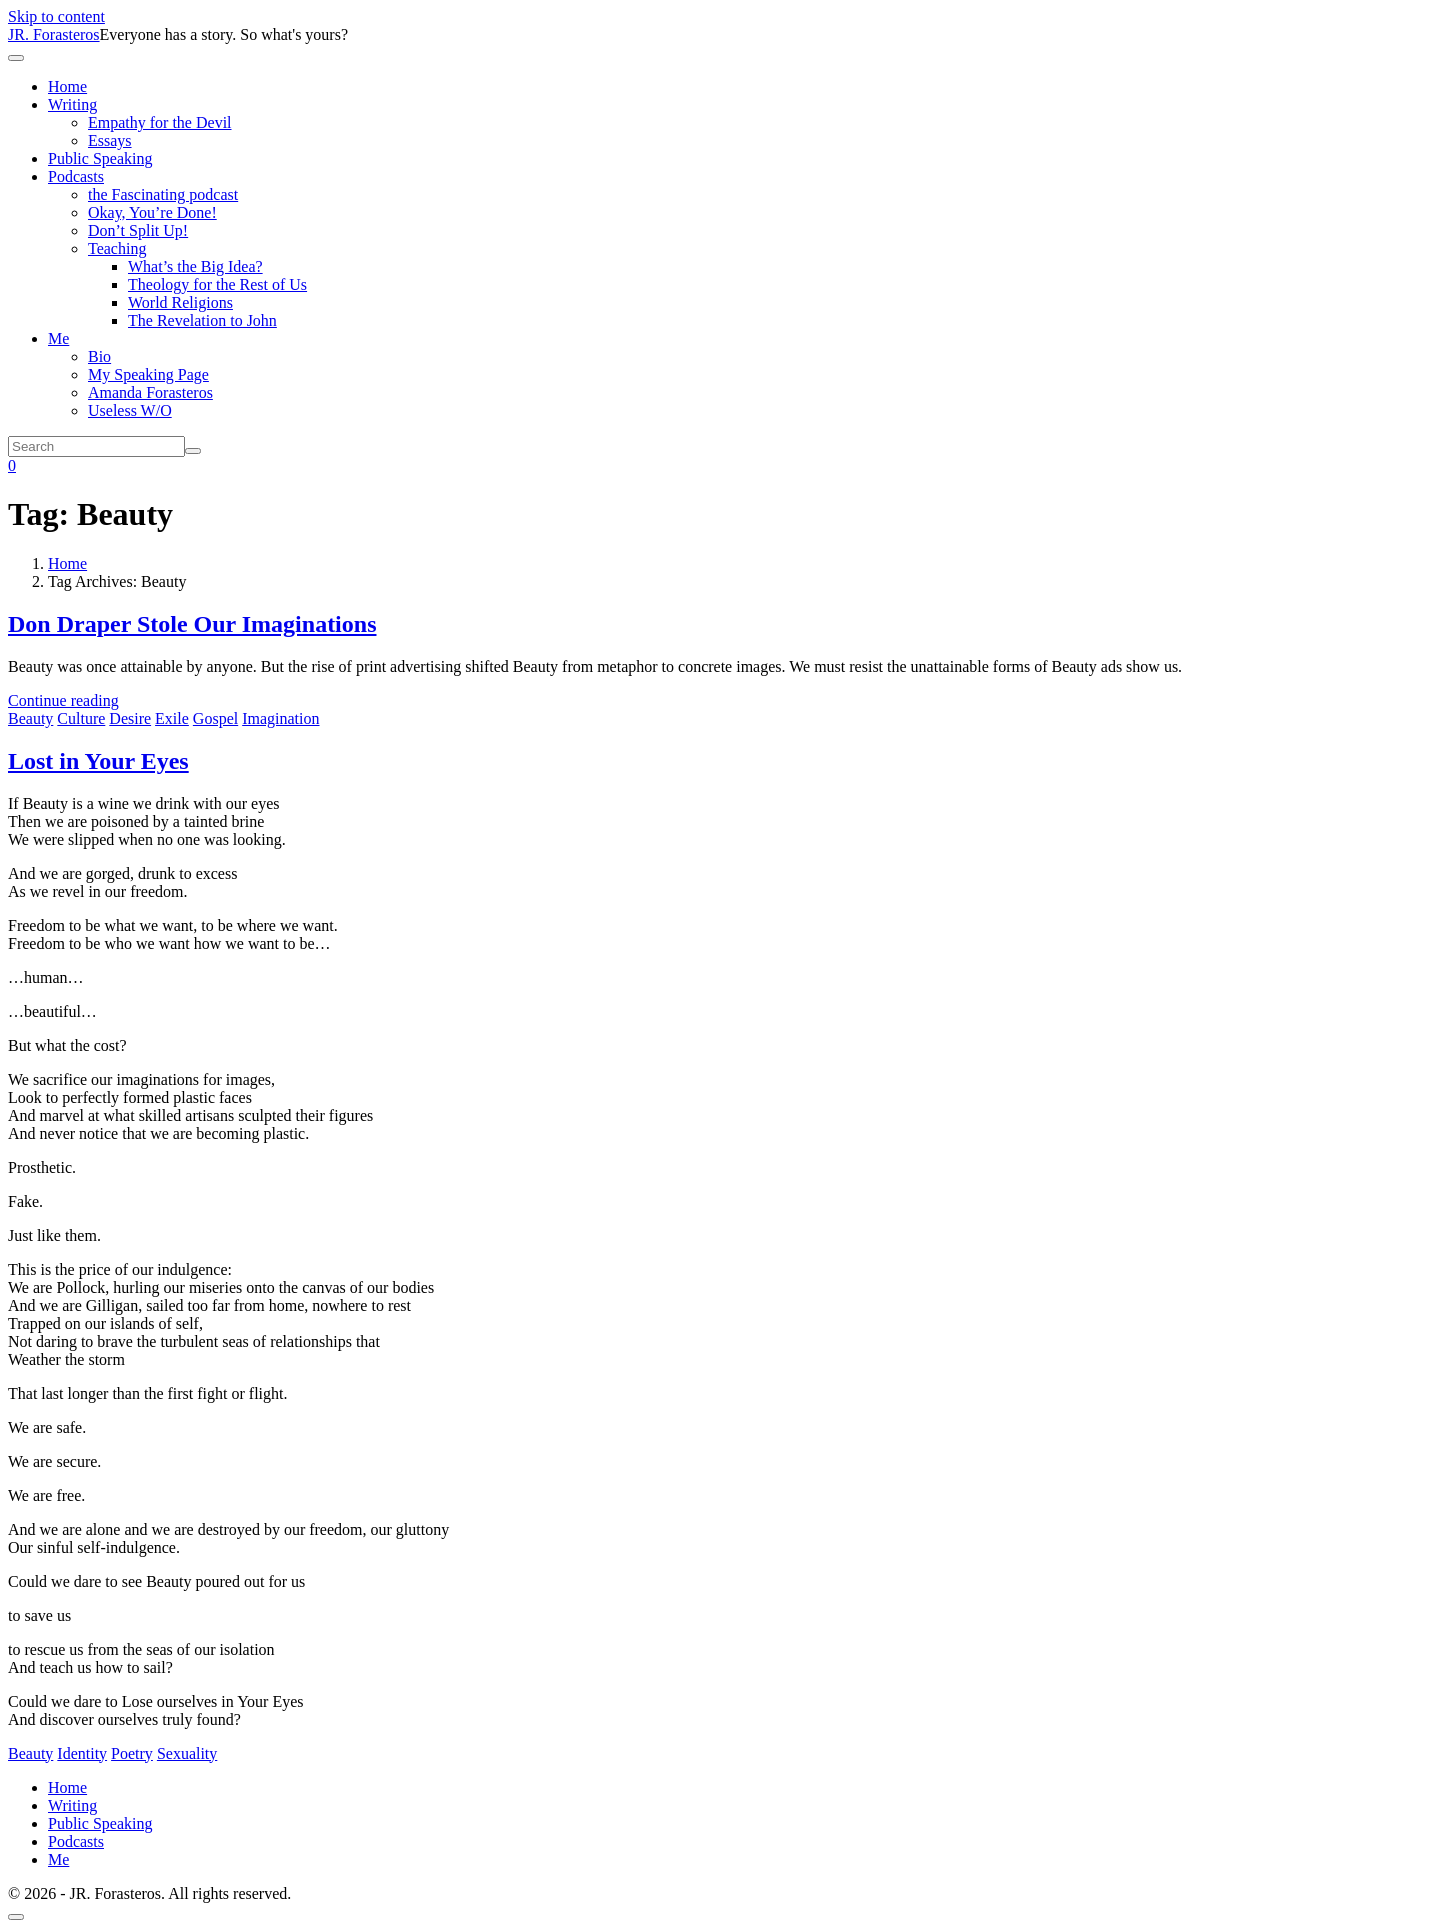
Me (58, 338)
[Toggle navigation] (16, 58)
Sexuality (187, 1753)
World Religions (180, 302)
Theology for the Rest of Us (217, 284)
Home (67, 86)
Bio (99, 356)
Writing (72, 104)
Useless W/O (130, 410)
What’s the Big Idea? (195, 266)
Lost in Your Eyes (98, 761)
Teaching (117, 248)
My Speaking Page (148, 374)
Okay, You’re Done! (152, 212)
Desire (130, 718)
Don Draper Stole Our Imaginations (192, 624)
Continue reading (63, 700)
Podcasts (76, 176)
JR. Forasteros (54, 34)
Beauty (30, 718)
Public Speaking (100, 158)
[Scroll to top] (16, 1917)
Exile (172, 718)
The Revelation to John (202, 320)
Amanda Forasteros (150, 392)
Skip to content (56, 16)
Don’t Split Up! (138, 230)
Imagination (280, 718)
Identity (82, 1753)
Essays (110, 140)
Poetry (132, 1753)
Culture (81, 718)
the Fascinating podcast (163, 194)
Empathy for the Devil (160, 122)
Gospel (215, 718)
